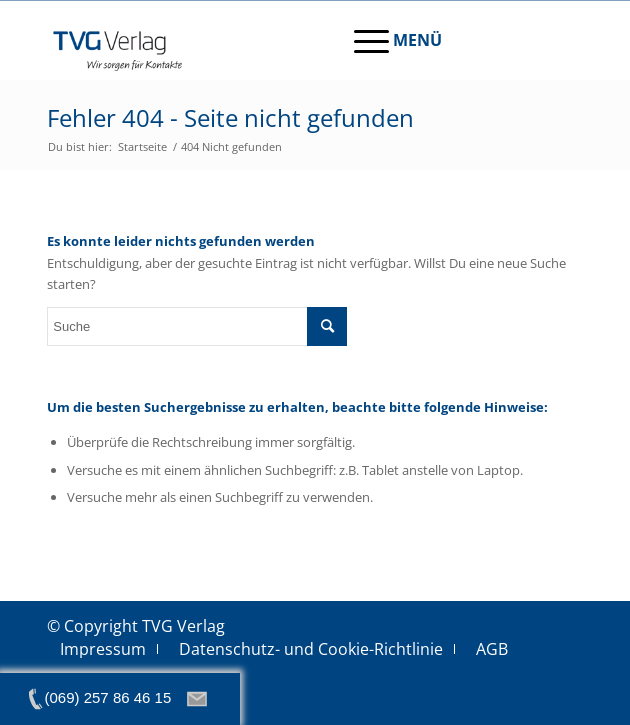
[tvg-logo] (261, 40)
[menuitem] (388, 40)
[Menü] (388, 40)
